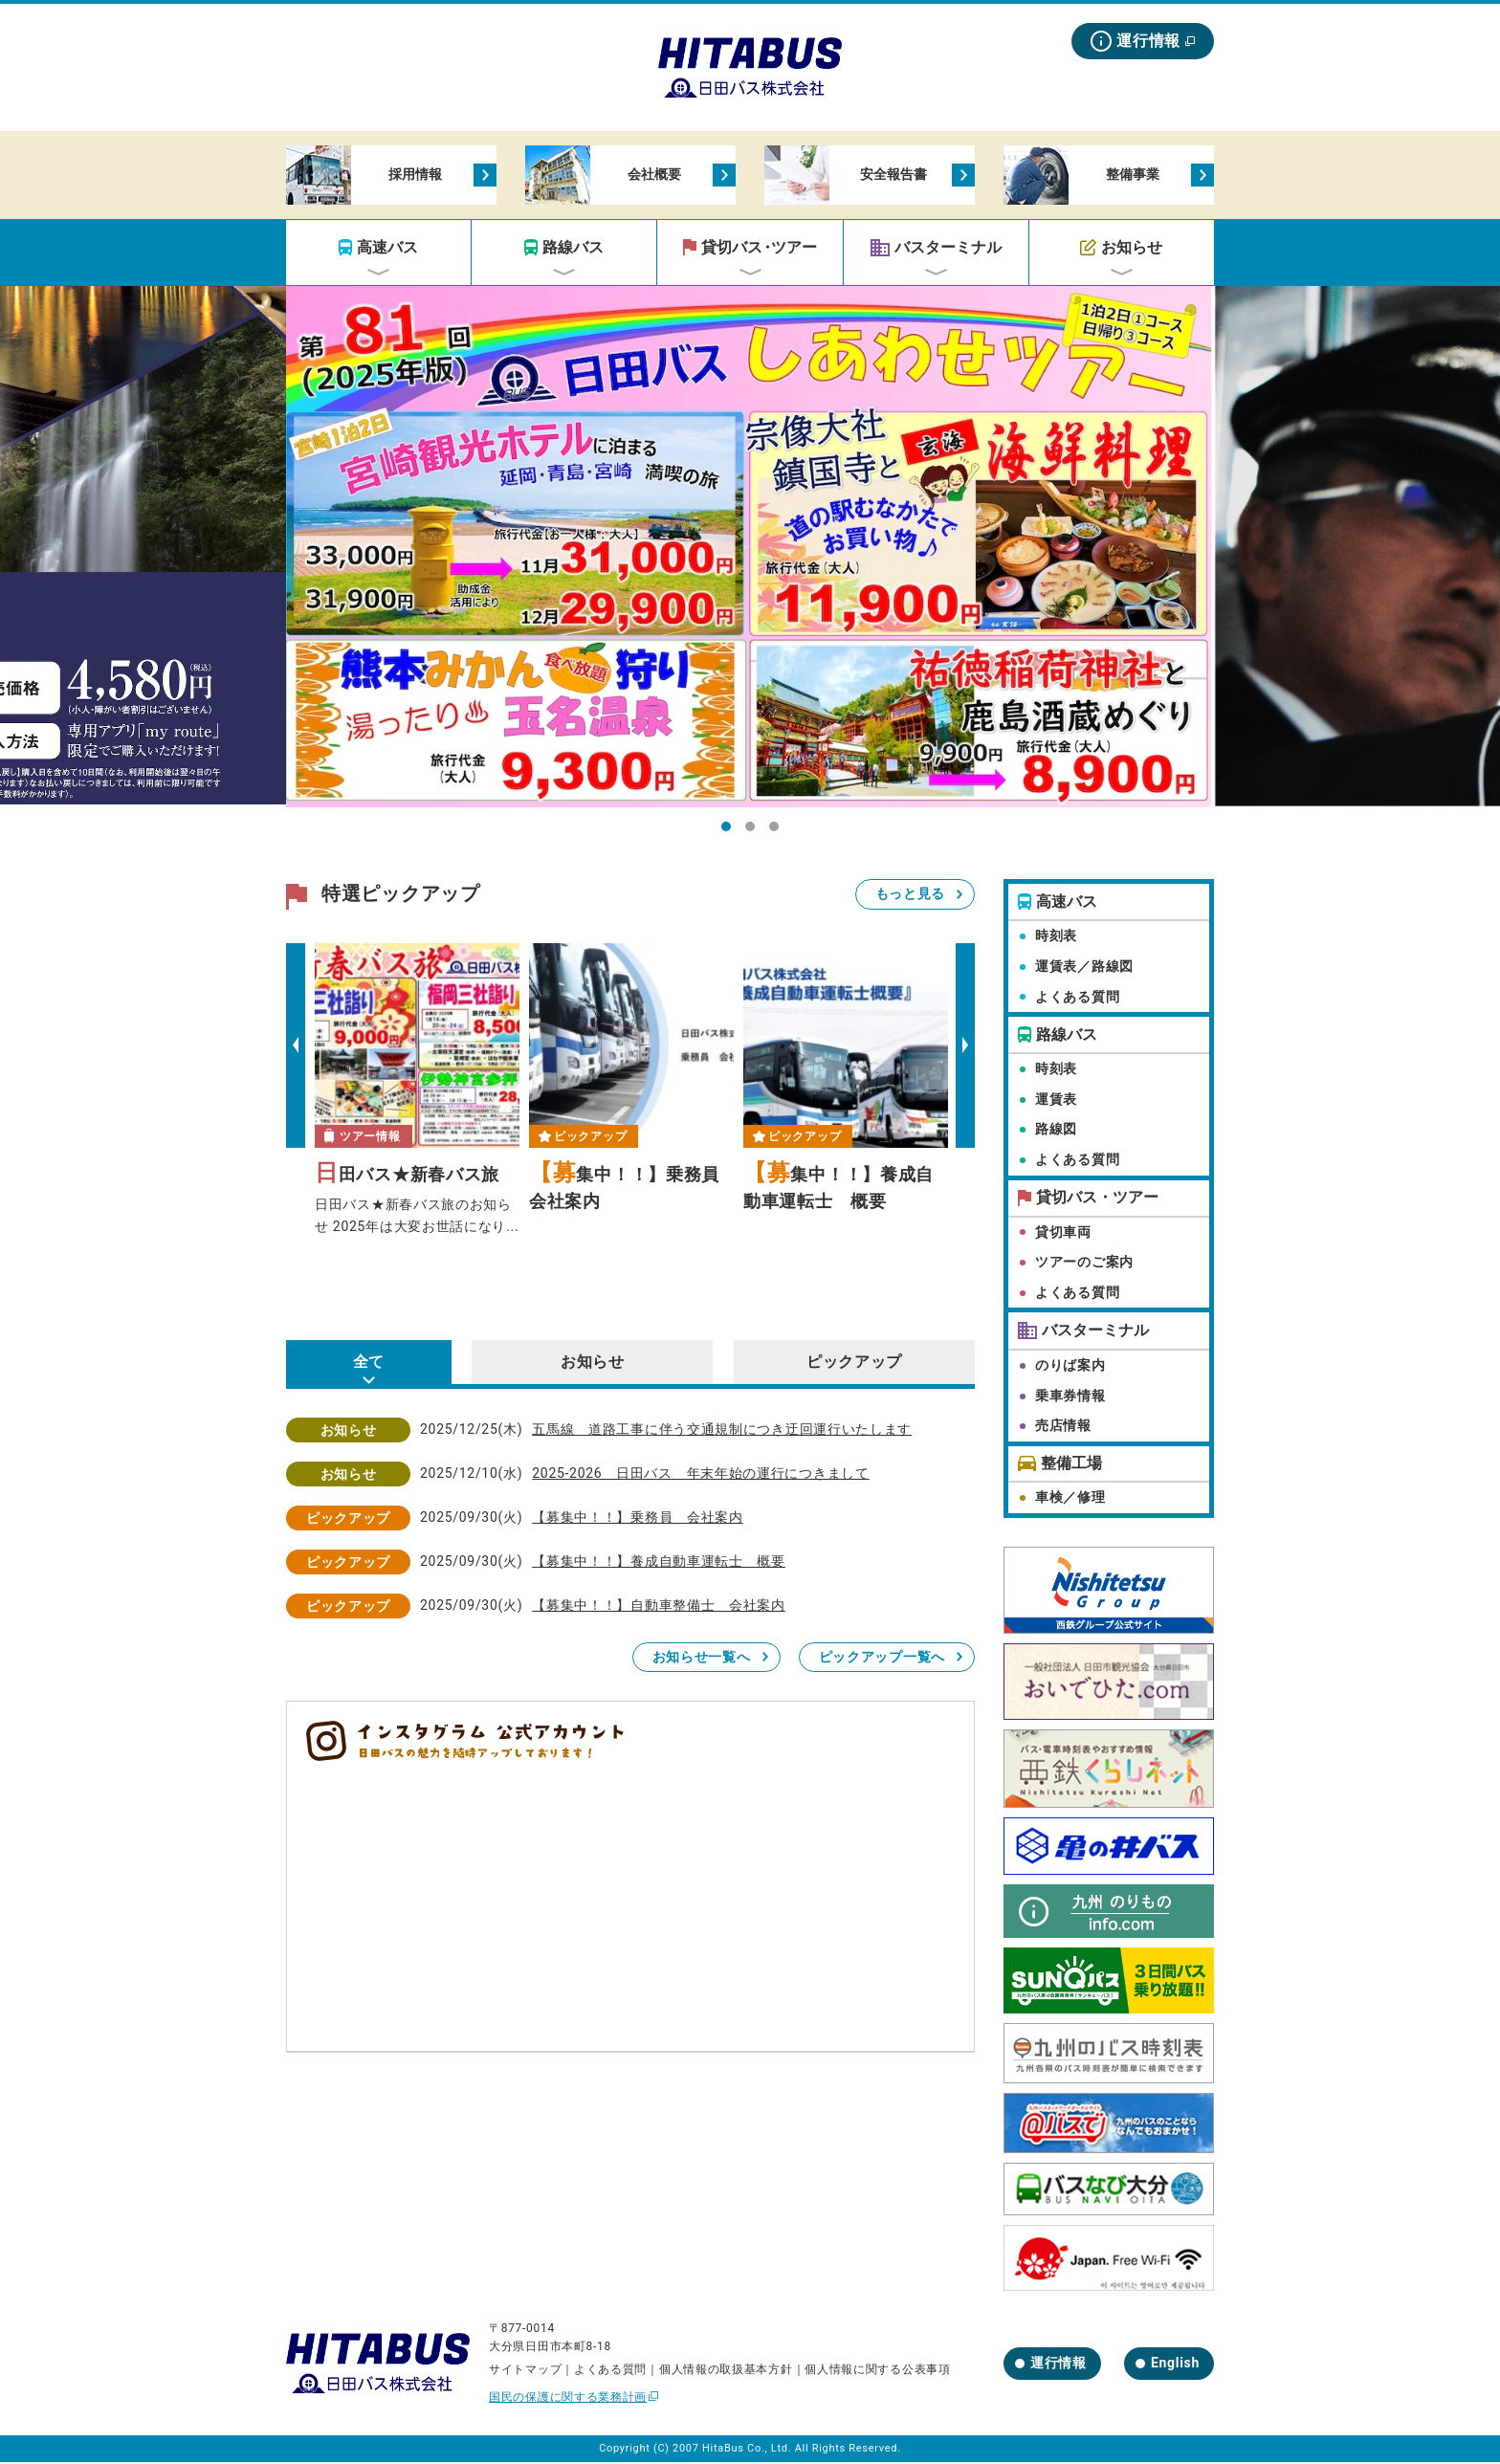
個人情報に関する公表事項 (877, 2371)
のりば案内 (1070, 1367)
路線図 (1056, 1131)
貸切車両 (1063, 1234)
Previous (295, 1047)
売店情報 (1063, 1428)
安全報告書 (890, 175)
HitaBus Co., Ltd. (746, 2451)
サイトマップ (525, 2371)
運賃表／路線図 (1084, 968)
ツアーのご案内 (1084, 1263)
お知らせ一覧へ (701, 1658)
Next (965, 1047)
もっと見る (910, 896)
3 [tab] (778, 834)
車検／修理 (1070, 1499)
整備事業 (1129, 175)
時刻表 (1056, 938)
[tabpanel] (750, 549)
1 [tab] (730, 834)
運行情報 (1148, 41)
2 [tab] (754, 834)
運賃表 (1056, 1101)
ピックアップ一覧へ (882, 1658)
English (1175, 2364)
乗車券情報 (1070, 1397)
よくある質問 (1077, 998)
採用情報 (412, 175)
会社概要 (651, 175)
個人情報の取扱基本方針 (726, 2371)
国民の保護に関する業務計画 (568, 2400)
